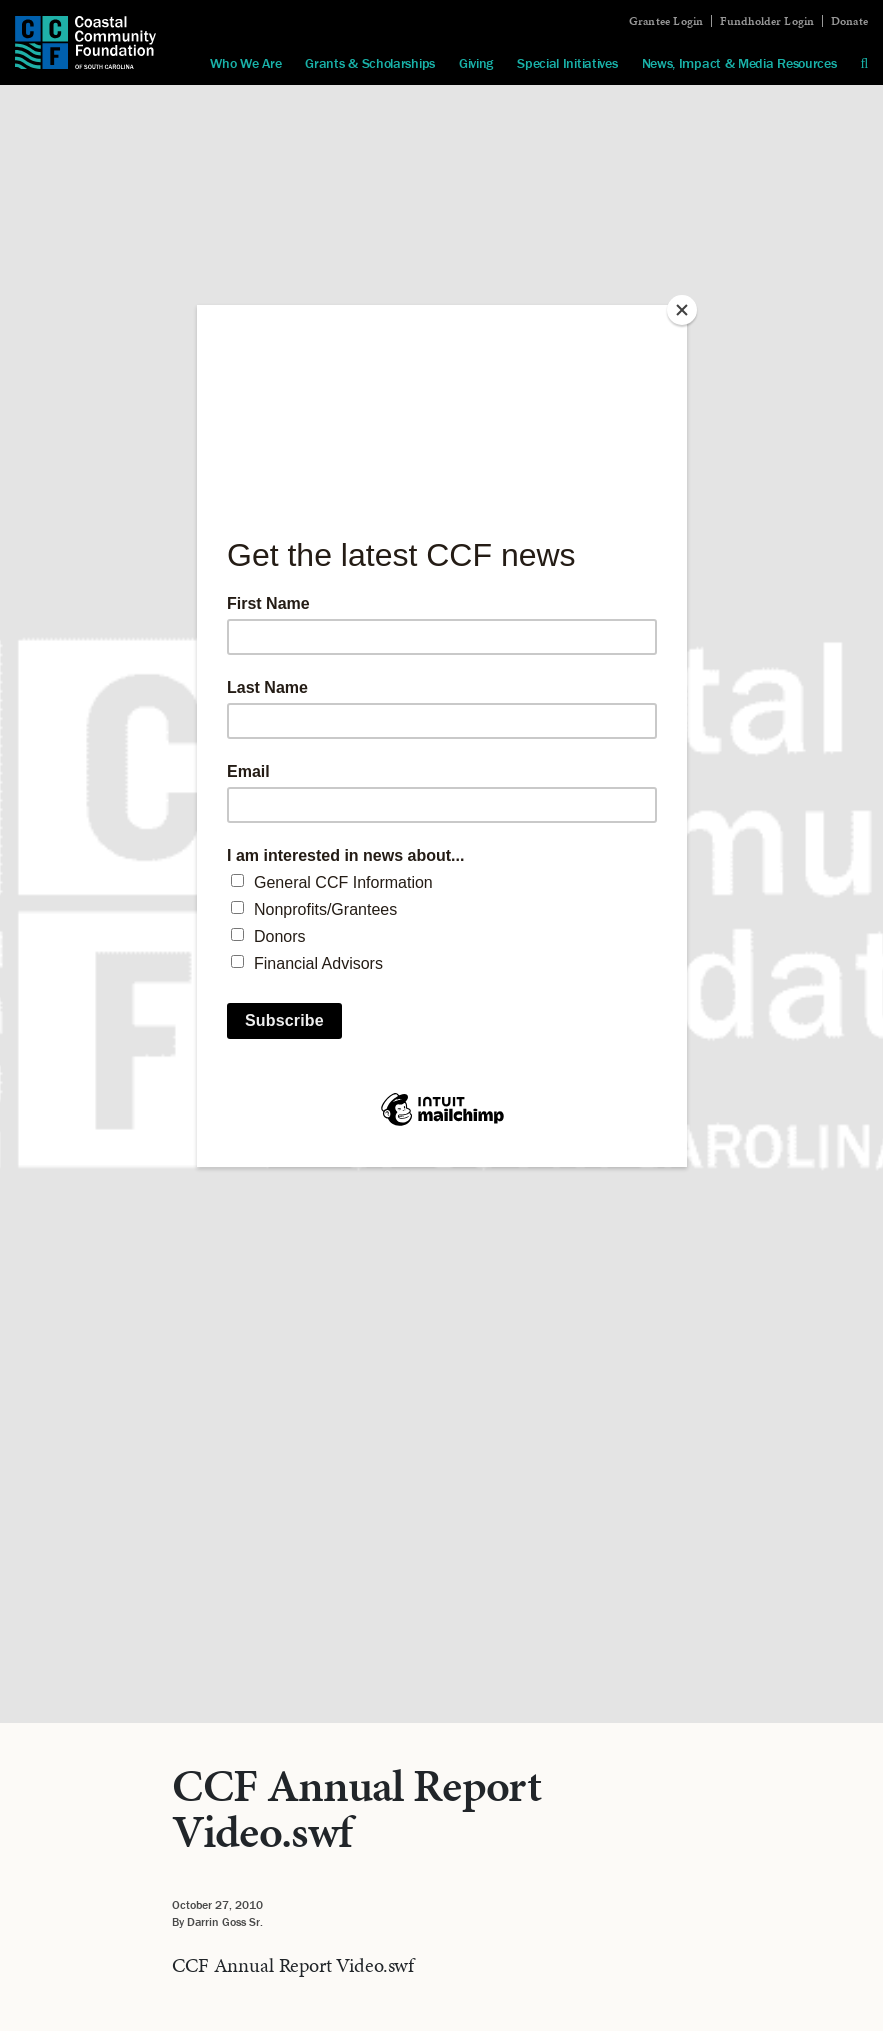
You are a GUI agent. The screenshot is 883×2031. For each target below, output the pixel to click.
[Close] (682, 310)
